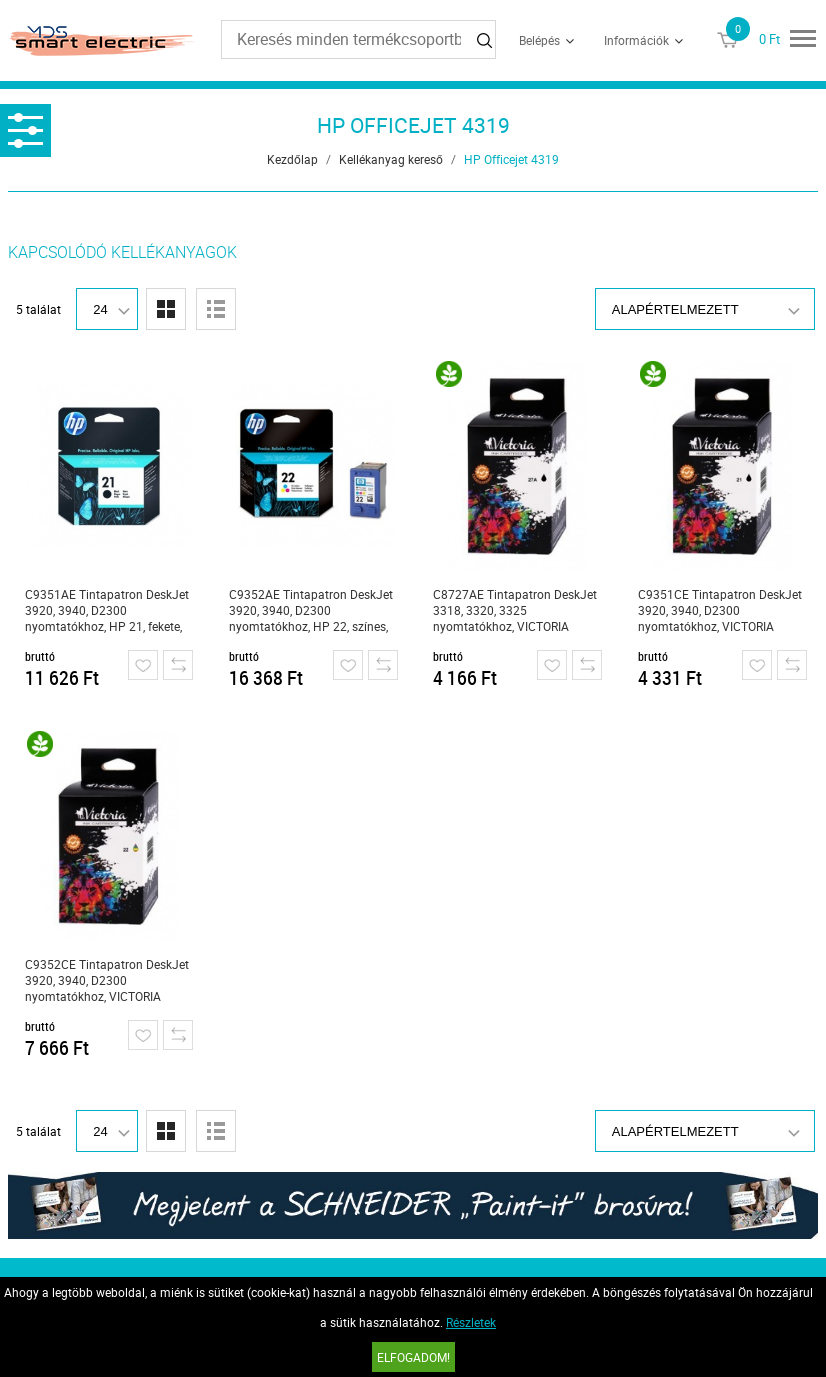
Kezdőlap (292, 159)
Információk (636, 40)
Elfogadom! (413, 1357)
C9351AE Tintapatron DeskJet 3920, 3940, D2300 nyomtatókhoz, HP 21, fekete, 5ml (107, 610)
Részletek (471, 1322)
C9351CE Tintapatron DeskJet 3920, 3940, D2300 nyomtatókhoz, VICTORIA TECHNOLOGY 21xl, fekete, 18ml (720, 610)
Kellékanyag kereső (391, 159)
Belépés (539, 40)
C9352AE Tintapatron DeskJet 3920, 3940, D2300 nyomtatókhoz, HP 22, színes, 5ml (311, 610)
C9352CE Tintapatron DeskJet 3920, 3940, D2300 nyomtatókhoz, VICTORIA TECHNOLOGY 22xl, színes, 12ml (107, 980)
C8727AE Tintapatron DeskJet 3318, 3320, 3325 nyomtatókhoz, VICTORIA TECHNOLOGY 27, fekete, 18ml (515, 610)
